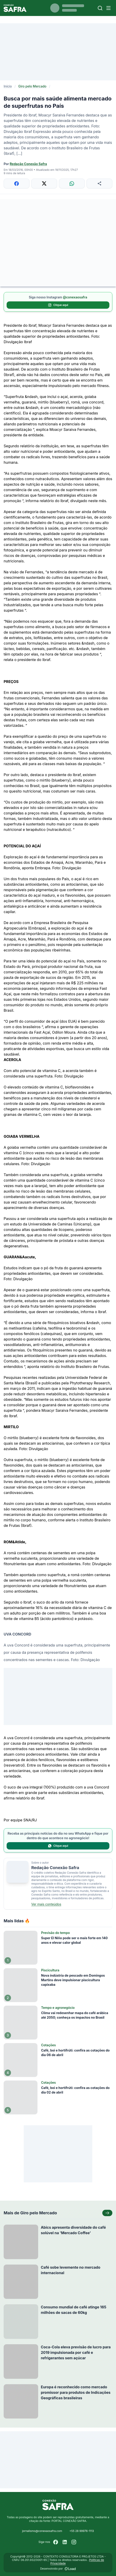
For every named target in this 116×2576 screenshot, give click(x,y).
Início (8, 86)
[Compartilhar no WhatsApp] (72, 183)
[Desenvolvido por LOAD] (70, 2568)
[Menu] (108, 8)
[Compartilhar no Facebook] (16, 183)
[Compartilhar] (99, 183)
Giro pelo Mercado (32, 86)
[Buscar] (100, 8)
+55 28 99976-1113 (81, 2531)
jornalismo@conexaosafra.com (42, 2531)
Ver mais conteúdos (46, 1904)
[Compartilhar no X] (44, 183)
